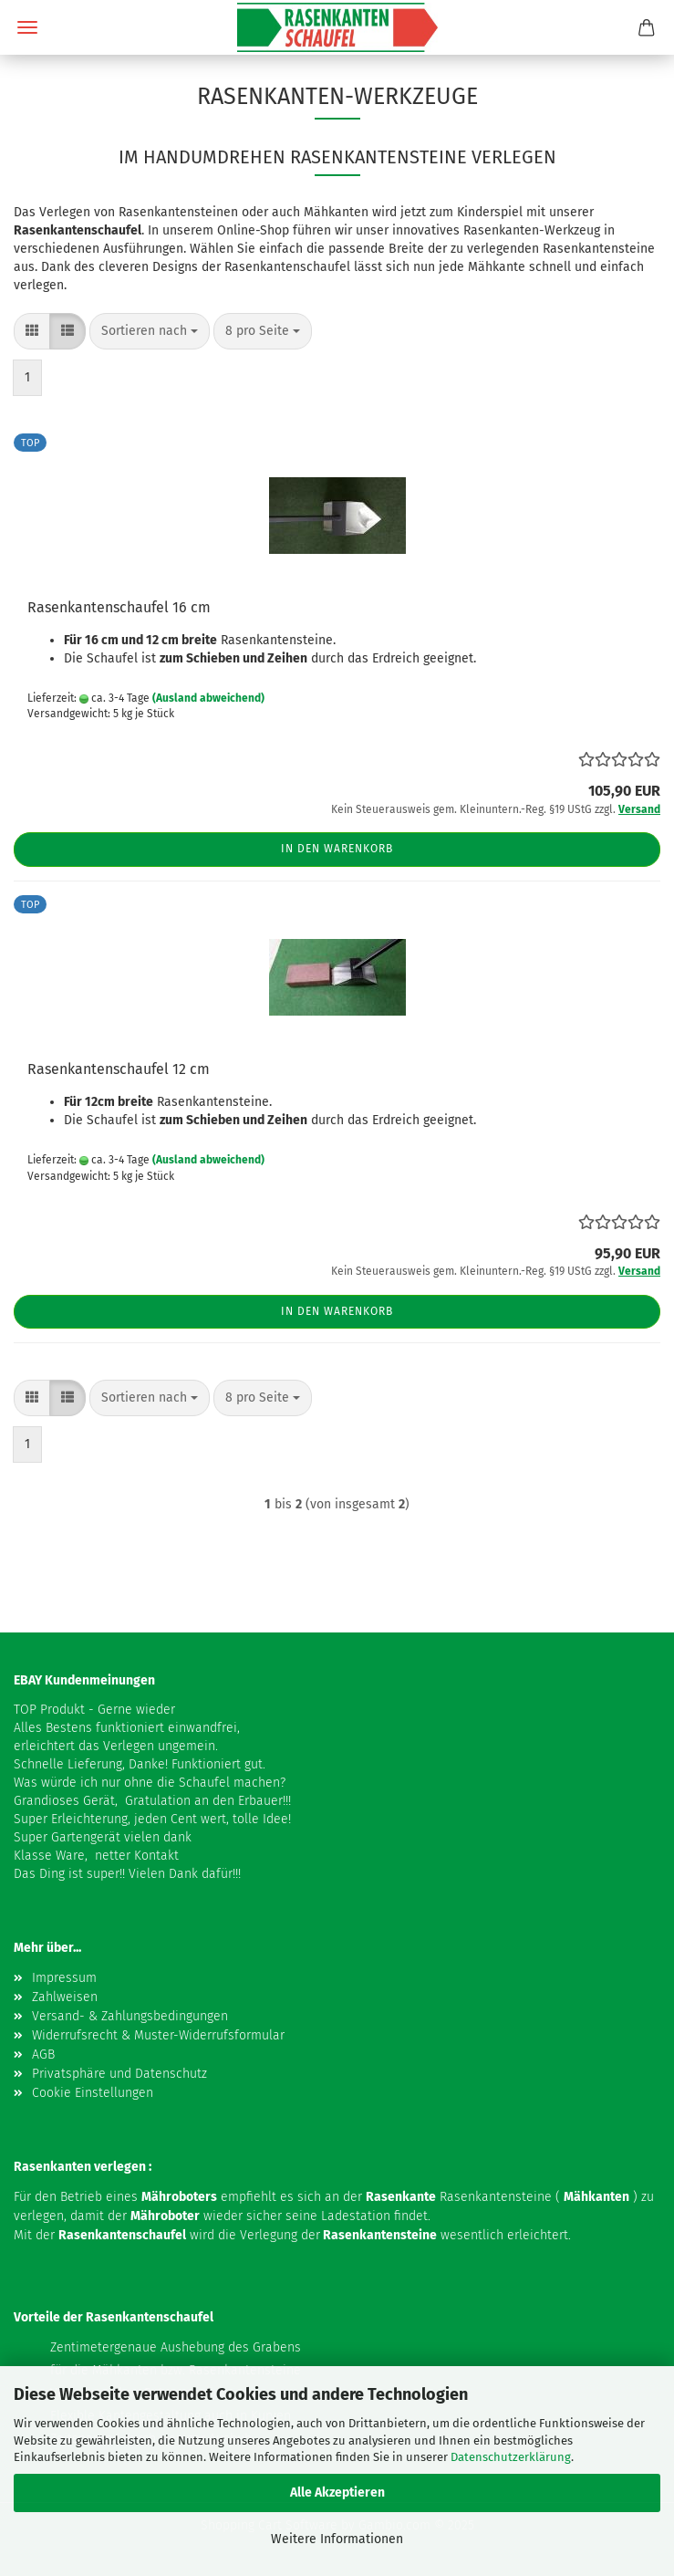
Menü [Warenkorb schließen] (27, 27)
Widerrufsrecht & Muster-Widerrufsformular (158, 2035)
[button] (32, 331)
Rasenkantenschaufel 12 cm (118, 1069)
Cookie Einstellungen (92, 2093)
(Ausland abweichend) (208, 698)
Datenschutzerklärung (511, 2457)
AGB (43, 2054)
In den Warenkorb (337, 848)
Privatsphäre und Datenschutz (119, 2073)
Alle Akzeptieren (337, 2492)
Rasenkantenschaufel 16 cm (119, 607)
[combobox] (149, 331)
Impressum (64, 1978)
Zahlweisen (65, 1997)
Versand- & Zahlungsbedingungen (130, 2016)
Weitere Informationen (337, 2539)
